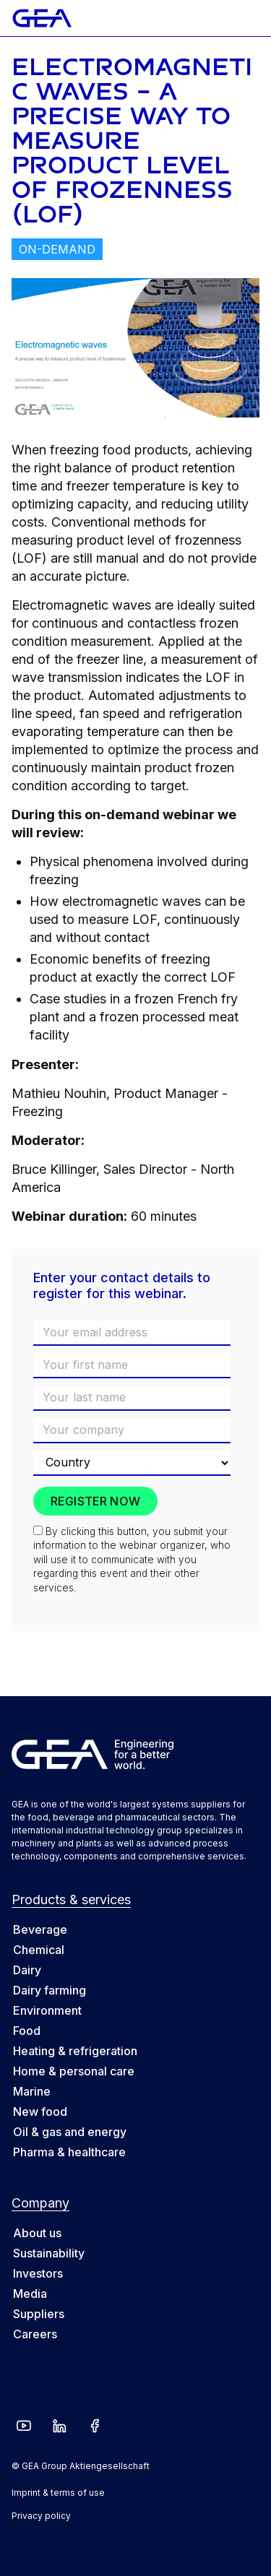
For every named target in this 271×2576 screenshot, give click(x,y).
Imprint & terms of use (58, 2492)
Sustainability (49, 2253)
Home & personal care (73, 2071)
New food (40, 2111)
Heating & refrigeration (75, 2051)
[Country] (132, 1463)
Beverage (40, 1929)
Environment (47, 2010)
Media (30, 2293)
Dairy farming (49, 1990)
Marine (32, 2091)
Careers (35, 2334)
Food (26, 2030)
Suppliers (38, 2314)
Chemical (38, 1949)
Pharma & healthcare (69, 2152)
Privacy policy (41, 2515)
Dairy (27, 1970)
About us (37, 2233)
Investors (38, 2273)
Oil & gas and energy (69, 2132)
